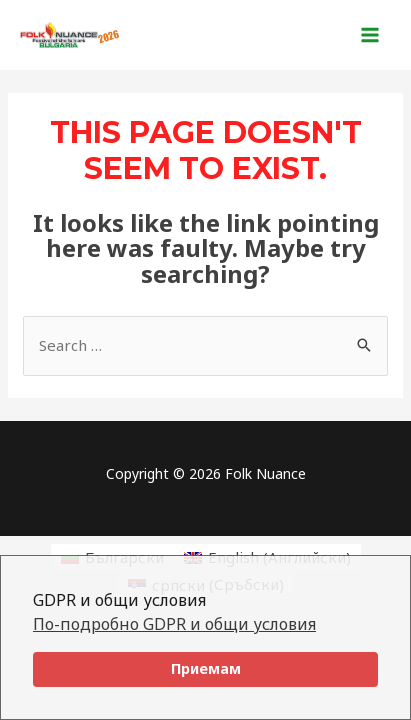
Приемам (206, 668)
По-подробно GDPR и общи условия (174, 624)
